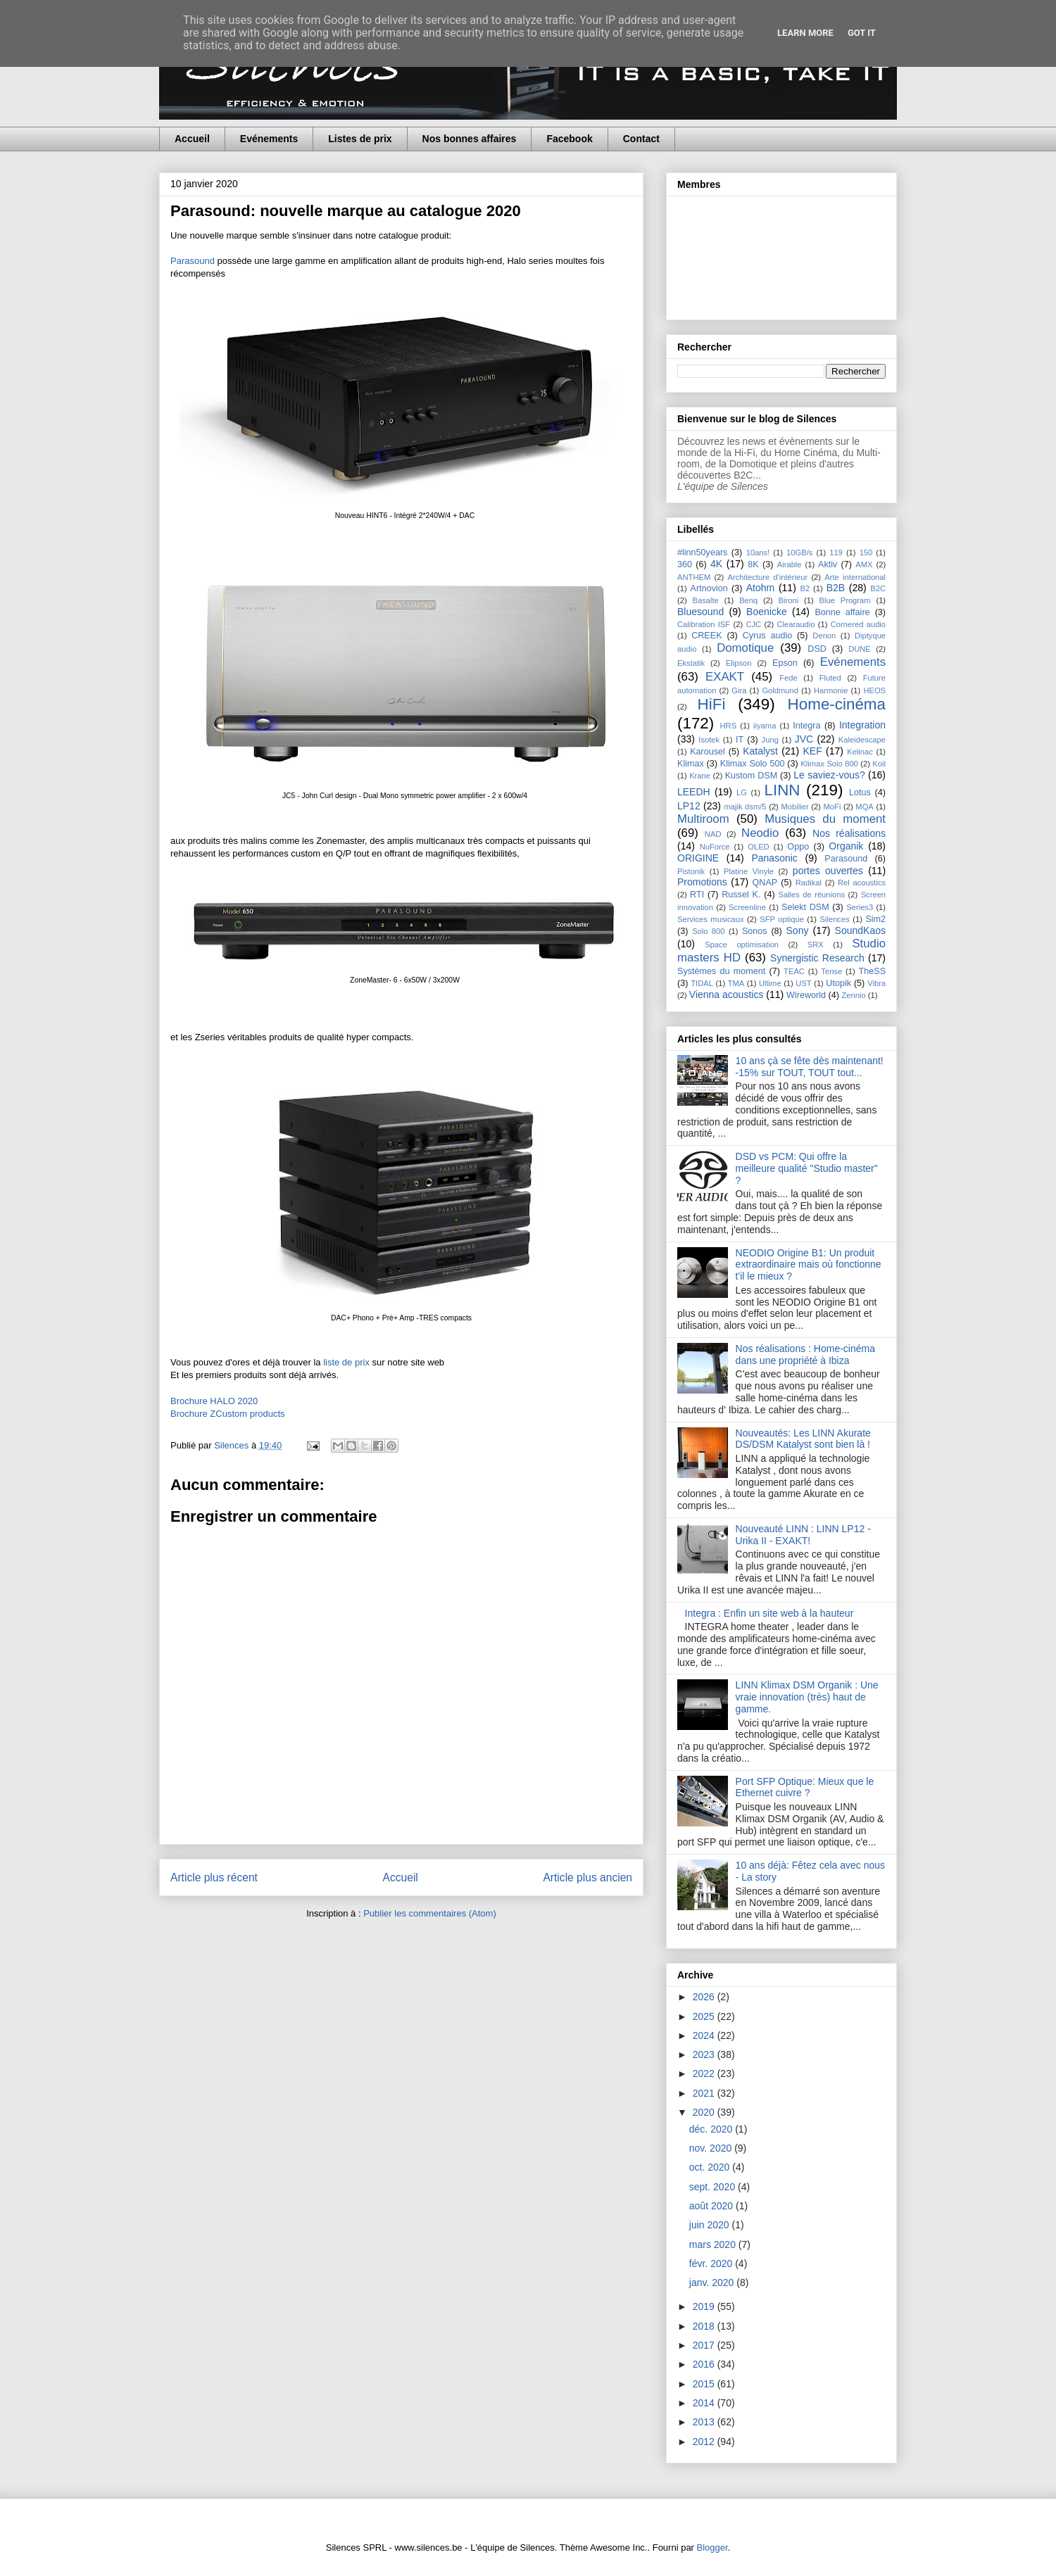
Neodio (760, 833)
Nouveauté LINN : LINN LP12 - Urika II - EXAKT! (803, 1534)
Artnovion (709, 588)
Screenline (747, 907)
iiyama (764, 725)
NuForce (715, 846)
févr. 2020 (712, 2263)
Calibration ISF (703, 624)
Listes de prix (359, 138)
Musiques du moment (825, 819)
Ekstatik (691, 663)
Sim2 (875, 919)
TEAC (794, 971)
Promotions (702, 882)
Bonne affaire (842, 612)
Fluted (830, 678)
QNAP (765, 883)
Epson (785, 663)
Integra (806, 726)
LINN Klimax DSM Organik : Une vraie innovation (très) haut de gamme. (807, 1697)
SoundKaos (860, 930)
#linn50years (702, 552)
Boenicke (766, 611)
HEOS (874, 690)
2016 (705, 2364)
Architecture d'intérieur (767, 577)
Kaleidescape (862, 739)
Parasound (194, 260)
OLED (758, 846)
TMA (736, 983)
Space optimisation (742, 944)
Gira (738, 690)
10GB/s (799, 552)
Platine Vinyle (749, 871)
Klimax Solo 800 (828, 763)
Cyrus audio (768, 635)
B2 (805, 588)
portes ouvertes (828, 870)
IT (739, 740)
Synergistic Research (817, 958)
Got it (862, 32)
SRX (815, 944)
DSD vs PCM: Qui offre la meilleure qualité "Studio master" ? (807, 1168)
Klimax (690, 764)
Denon (824, 635)
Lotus (860, 792)
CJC (753, 624)
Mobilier (794, 806)
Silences (834, 919)
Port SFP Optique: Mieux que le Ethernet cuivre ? (805, 1787)
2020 (705, 2112)
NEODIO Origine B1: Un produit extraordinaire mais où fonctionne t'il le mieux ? (808, 1264)
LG (741, 792)
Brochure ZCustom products (227, 1413)
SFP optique (782, 919)
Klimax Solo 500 (752, 764)
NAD (713, 834)
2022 (705, 2073)
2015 (705, 2383)
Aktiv (827, 564)
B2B (835, 587)
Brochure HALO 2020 (214, 1401)
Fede (788, 678)
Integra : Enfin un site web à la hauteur (769, 1613)
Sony (797, 930)
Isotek (708, 739)
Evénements (269, 138)
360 (684, 564)
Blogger (712, 2547)
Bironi (789, 600)
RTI (697, 894)
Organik (846, 846)
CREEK (706, 635)
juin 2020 (710, 2224)
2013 (705, 2421)
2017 (705, 2345)
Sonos (754, 931)
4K (716, 563)
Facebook (569, 138)
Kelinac (860, 751)
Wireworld (806, 995)
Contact (641, 138)
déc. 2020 (712, 2129)
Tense (831, 971)
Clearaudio (796, 624)
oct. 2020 (711, 2167)
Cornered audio (858, 624)
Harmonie (831, 690)
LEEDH (693, 791)
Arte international (855, 577)
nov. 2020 (711, 2148)
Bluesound (700, 611)
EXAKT (724, 676)
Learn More (805, 32)
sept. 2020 (713, 2186)
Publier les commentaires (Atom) (429, 1913)
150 (866, 552)
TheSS (872, 971)
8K (753, 564)
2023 (705, 2054)
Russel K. (741, 894)
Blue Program (845, 600)
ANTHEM (693, 577)
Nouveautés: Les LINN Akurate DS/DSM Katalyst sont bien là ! (803, 1439)
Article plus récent (214, 1877)
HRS (728, 725)
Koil (879, 763)
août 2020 (712, 2205)
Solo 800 (708, 931)
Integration (862, 725)
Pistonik (691, 871)
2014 (705, 2402)
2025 (705, 2016)
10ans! (758, 552)
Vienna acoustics (726, 994)
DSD (816, 649)
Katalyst (760, 751)
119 (836, 552)
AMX (863, 564)
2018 (705, 2326)
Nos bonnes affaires (469, 138)
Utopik (838, 983)
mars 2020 (713, 2244)
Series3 (859, 907)
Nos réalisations (849, 833)
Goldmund (780, 690)
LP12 (688, 806)
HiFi (712, 704)
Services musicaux (710, 919)
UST (803, 983)
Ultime (770, 983)
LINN (782, 790)
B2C (878, 588)
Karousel (707, 752)
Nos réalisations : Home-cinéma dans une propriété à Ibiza (805, 1354)
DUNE (859, 649)
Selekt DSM (805, 907)
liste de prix (346, 1362)
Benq (748, 600)
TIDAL (702, 983)
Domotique (745, 648)
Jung (770, 739)
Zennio (853, 995)
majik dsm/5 (745, 806)
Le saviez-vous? (829, 775)
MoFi (832, 806)
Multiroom (703, 819)
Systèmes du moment (721, 971)
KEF (812, 751)
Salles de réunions (811, 894)
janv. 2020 (712, 2282)
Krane (699, 775)
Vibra (876, 983)
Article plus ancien (587, 1877)
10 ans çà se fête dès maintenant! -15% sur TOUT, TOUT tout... (810, 1066)
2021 (705, 2093)
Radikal (809, 882)
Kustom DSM (751, 776)
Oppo (798, 847)
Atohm (760, 587)
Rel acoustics (862, 882)
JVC (804, 739)
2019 (705, 2306)
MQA (864, 806)
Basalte (706, 600)
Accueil (192, 138)
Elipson (739, 663)
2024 (705, 2035)
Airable (789, 564)
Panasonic (774, 858)
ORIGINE (698, 858)
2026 (705, 1996)
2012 (705, 2441)
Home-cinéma (837, 704)
